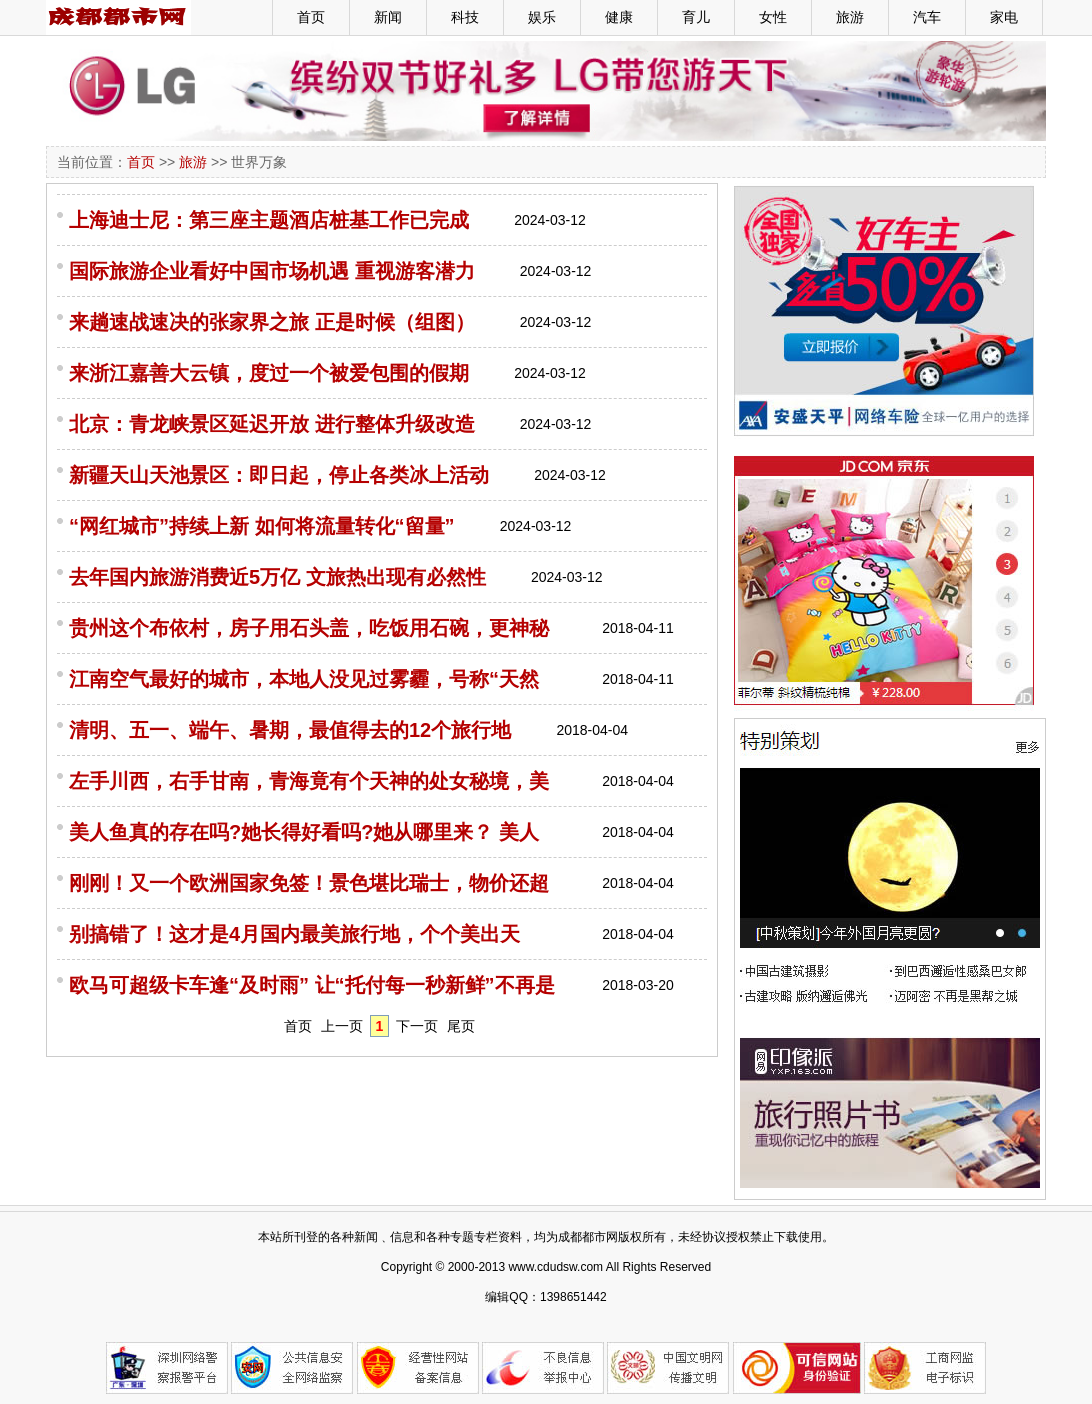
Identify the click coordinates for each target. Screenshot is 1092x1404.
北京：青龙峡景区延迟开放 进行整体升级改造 (272, 424)
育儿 (696, 17)
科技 (465, 17)
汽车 (927, 17)
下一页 (417, 1026)
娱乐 (542, 17)
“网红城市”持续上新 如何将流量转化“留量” (262, 526)
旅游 (850, 17)
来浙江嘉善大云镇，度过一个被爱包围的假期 (269, 373)
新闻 (388, 17)
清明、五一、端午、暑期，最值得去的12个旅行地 (290, 730)
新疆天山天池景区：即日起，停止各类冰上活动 (279, 475)
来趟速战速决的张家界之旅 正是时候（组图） (272, 322)
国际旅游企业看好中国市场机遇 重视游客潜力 (272, 271)
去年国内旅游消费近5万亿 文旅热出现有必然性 (277, 577)
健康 (619, 17)
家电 (1004, 17)
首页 (311, 17)
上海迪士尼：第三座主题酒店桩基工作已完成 (269, 220)
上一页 (342, 1026)
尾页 (461, 1026)
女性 (773, 17)
